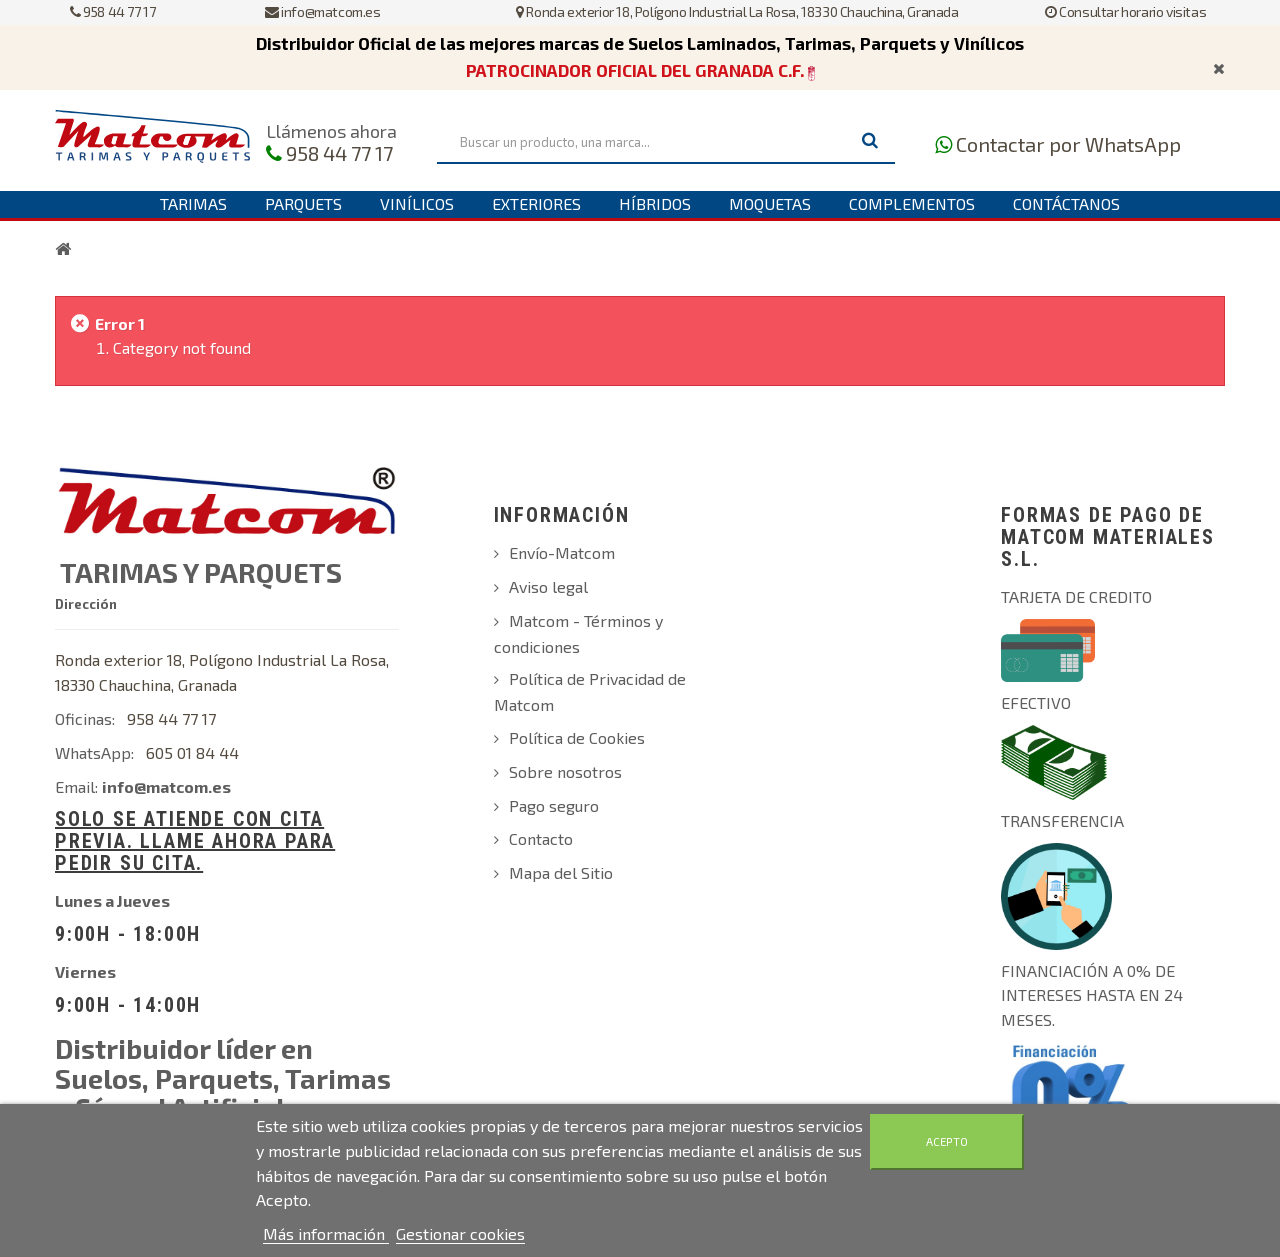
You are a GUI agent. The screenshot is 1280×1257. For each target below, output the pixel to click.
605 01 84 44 (192, 752)
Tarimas (193, 203)
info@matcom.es (323, 11)
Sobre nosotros (565, 771)
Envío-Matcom (562, 552)
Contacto (541, 838)
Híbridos (655, 203)
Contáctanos (1066, 203)
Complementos (912, 203)
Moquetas (770, 203)
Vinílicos (417, 203)
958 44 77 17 (112, 11)
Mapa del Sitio (561, 872)
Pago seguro (554, 805)
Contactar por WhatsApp (1068, 144)
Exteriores (536, 203)
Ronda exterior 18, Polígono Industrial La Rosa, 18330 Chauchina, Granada (737, 11)
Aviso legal (548, 586)
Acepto (947, 1141)
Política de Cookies (577, 737)
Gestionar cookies (460, 1233)
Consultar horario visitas (1125, 11)
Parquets (303, 203)
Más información (326, 1233)
